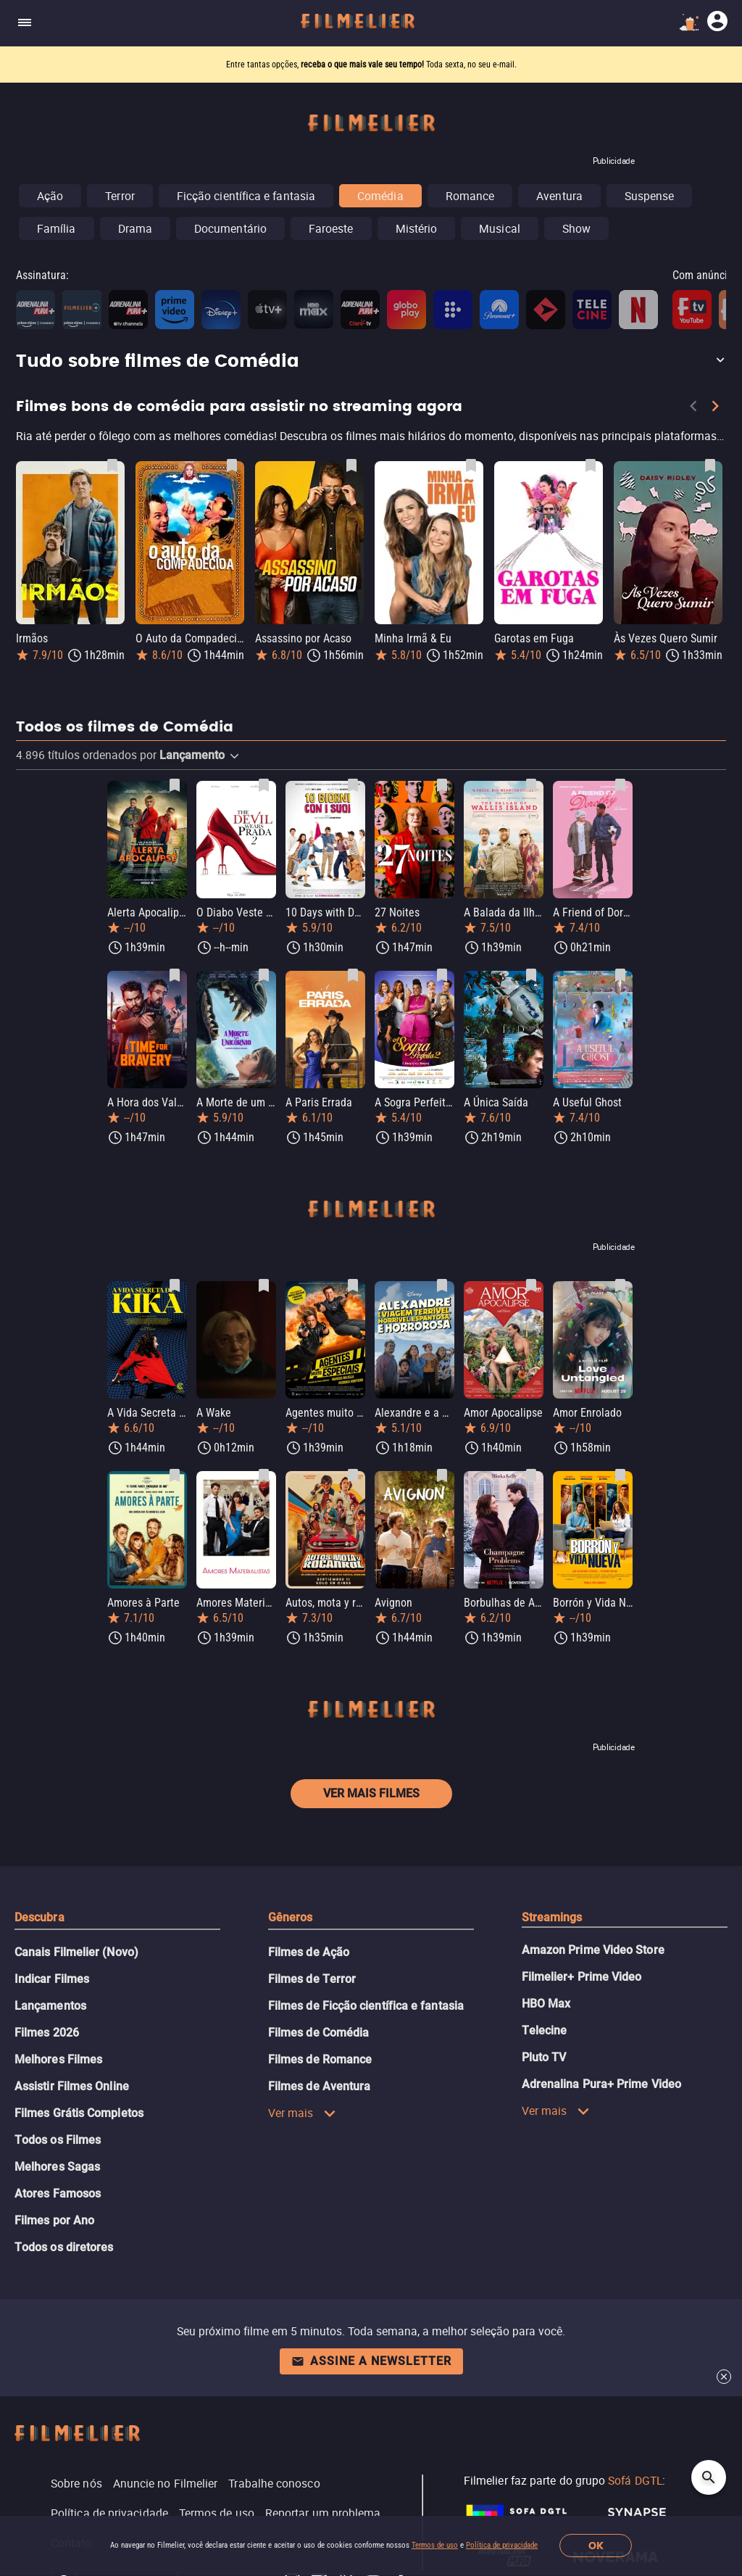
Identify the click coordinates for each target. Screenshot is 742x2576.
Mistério (417, 228)
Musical (499, 228)
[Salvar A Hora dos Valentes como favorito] (174, 975)
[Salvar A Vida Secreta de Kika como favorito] (174, 1285)
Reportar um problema (323, 2513)
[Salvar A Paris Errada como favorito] (353, 975)
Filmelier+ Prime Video (582, 1977)
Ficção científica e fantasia (246, 196)
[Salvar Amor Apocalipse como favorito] (531, 1285)
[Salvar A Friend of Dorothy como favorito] (620, 785)
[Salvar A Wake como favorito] (263, 1285)
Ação (50, 196)
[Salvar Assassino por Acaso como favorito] (351, 465)
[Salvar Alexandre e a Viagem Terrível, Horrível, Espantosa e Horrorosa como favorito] (442, 1285)
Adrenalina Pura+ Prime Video (601, 2084)
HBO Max (546, 2003)
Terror (119, 196)
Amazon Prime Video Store (593, 1950)
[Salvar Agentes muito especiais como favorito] (353, 1285)
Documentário (230, 228)
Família (56, 228)
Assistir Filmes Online (71, 2086)
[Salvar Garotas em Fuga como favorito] (590, 465)
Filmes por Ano (54, 2220)
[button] (371, 362)
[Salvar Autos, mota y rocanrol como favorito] (353, 1475)
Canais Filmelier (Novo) (76, 1952)
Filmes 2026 (46, 2032)
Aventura (559, 196)
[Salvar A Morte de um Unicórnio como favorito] (263, 975)
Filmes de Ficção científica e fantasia (366, 2006)
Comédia (380, 196)
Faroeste (331, 228)
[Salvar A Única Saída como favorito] (531, 975)
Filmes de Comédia (318, 2032)
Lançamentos (50, 2006)
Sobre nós (76, 2483)
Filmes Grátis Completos (78, 2113)
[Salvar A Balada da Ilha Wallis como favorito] (531, 785)
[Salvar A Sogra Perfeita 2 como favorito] (442, 975)
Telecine (544, 2030)
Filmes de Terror (312, 1979)
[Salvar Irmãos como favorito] (112, 465)
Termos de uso (435, 2545)
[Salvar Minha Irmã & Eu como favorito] (471, 465)
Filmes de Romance (320, 2059)
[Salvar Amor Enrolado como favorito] (620, 1285)
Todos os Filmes (57, 2140)
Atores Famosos (57, 2193)
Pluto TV (544, 2057)
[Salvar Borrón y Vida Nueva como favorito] (620, 1475)
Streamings (552, 1917)
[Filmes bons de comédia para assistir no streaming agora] (371, 439)
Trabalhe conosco (274, 2483)
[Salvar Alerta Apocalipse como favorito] (174, 785)
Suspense (650, 196)
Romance (470, 196)
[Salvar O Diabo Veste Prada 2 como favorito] (263, 785)
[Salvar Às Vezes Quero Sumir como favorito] (710, 465)
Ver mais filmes (371, 1793)
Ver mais (302, 2112)
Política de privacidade (502, 2545)
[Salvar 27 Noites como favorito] (442, 785)
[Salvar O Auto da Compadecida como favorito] (232, 465)
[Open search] (708, 2477)
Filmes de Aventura (319, 2086)
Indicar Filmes (51, 1979)
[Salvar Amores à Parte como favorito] (174, 1475)
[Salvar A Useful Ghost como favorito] (620, 975)
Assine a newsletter (371, 2361)
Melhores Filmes (58, 2059)
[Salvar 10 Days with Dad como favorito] (353, 785)
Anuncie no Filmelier (165, 2483)
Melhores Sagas (57, 2167)
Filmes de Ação (308, 1952)
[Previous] (693, 409)
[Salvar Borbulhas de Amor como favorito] (531, 1475)
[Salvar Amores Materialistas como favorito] (263, 1475)
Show (576, 228)
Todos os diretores (63, 2247)
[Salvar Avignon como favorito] (442, 1475)
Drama (135, 228)
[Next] (715, 409)
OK (596, 2546)
